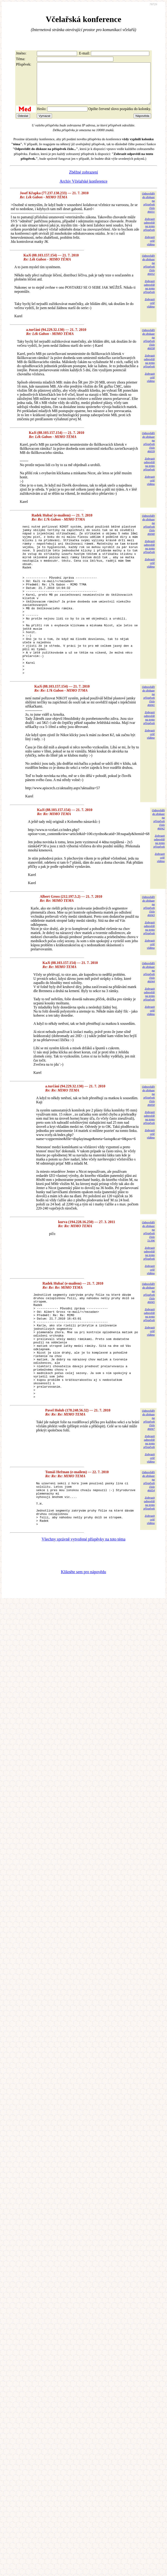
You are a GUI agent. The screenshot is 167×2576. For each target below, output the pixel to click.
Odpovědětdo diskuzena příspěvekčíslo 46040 (148, 533)
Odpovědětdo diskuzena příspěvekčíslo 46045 (148, 1331)
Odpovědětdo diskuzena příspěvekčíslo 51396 (148, 1269)
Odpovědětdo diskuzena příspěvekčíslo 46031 (148, 210)
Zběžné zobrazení (83, 180)
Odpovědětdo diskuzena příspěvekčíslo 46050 (148, 1134)
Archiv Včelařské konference (83, 189)
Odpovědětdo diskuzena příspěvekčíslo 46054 (148, 1540)
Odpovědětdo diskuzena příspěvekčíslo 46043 (148, 944)
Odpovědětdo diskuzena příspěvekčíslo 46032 (148, 273)
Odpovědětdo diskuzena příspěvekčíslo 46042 (158, 857)
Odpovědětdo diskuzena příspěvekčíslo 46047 (148, 1479)
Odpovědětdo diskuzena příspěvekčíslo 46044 (148, 1010)
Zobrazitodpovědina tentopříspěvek (149, 232)
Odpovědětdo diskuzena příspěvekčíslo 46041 (148, 734)
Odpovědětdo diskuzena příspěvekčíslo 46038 (148, 347)
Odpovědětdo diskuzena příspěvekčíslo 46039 (148, 450)
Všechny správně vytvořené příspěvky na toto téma (83, 1607)
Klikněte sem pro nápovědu (83, 1640)
